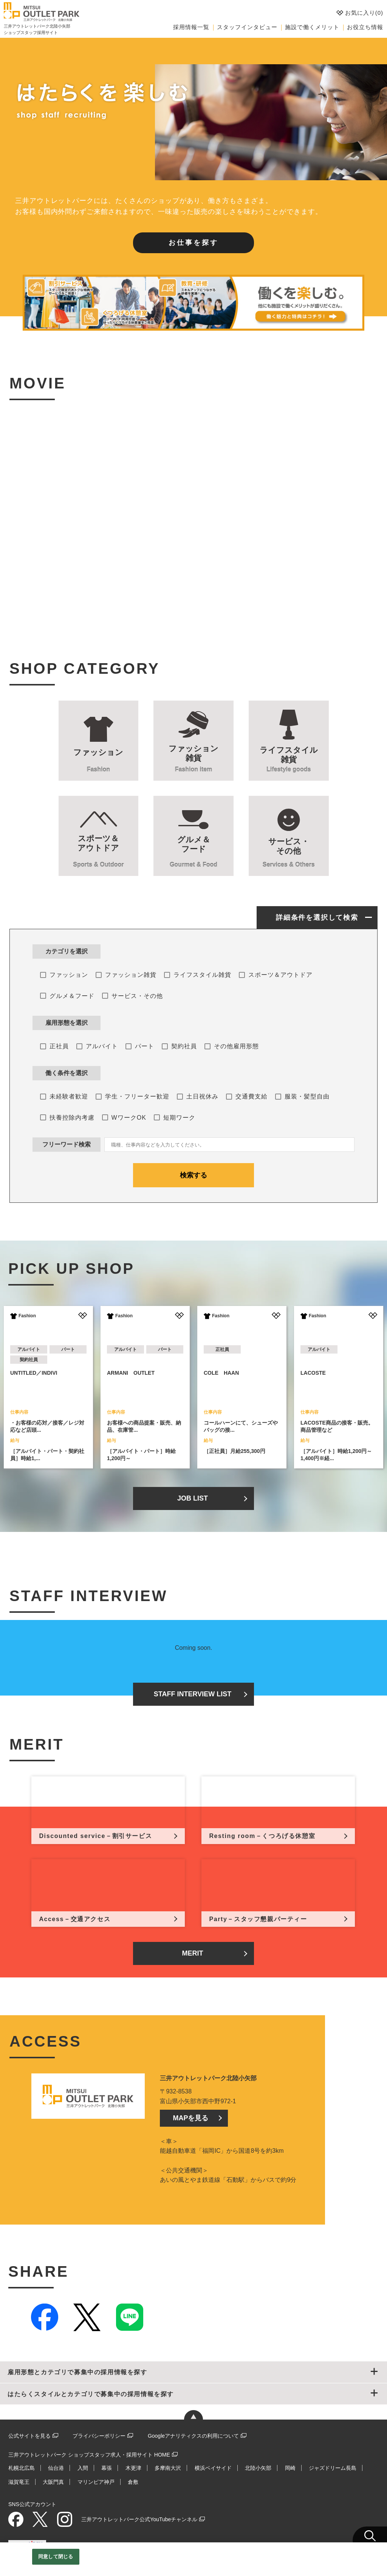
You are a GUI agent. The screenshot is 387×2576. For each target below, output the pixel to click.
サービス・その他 (137, 996)
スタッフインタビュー (247, 27)
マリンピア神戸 (96, 2482)
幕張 (106, 2468)
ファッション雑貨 (130, 975)
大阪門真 (53, 2482)
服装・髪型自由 (307, 1096)
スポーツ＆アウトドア (280, 975)
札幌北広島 (21, 2468)
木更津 (133, 2468)
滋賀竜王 (18, 2482)
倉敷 (133, 2482)
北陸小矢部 (258, 2468)
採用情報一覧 (191, 27)
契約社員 (184, 1046)
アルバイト (102, 1046)
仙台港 (56, 2468)
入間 (82, 2468)
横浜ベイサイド (213, 2468)
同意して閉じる (55, 2556)
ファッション (69, 975)
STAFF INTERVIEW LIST (192, 1694)
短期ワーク (179, 1117)
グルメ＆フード (72, 996)
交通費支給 (251, 1096)
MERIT (192, 1953)
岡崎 (290, 2468)
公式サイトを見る (29, 2436)
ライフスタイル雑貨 (202, 975)
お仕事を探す (193, 242)
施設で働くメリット (312, 27)
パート (144, 1046)
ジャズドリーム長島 (332, 2468)
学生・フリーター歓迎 (137, 1096)
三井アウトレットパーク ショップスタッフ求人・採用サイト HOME (89, 2455)
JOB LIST (192, 1498)
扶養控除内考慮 (72, 1117)
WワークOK (128, 1117)
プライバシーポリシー (99, 2436)
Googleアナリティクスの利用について (193, 2436)
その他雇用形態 (236, 1046)
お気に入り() (359, 12)
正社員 (59, 1046)
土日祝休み (202, 1096)
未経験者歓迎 (69, 1096)
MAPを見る (190, 2118)
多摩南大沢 (168, 2468)
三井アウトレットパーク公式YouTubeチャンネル (139, 2519)
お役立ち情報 (365, 27)
